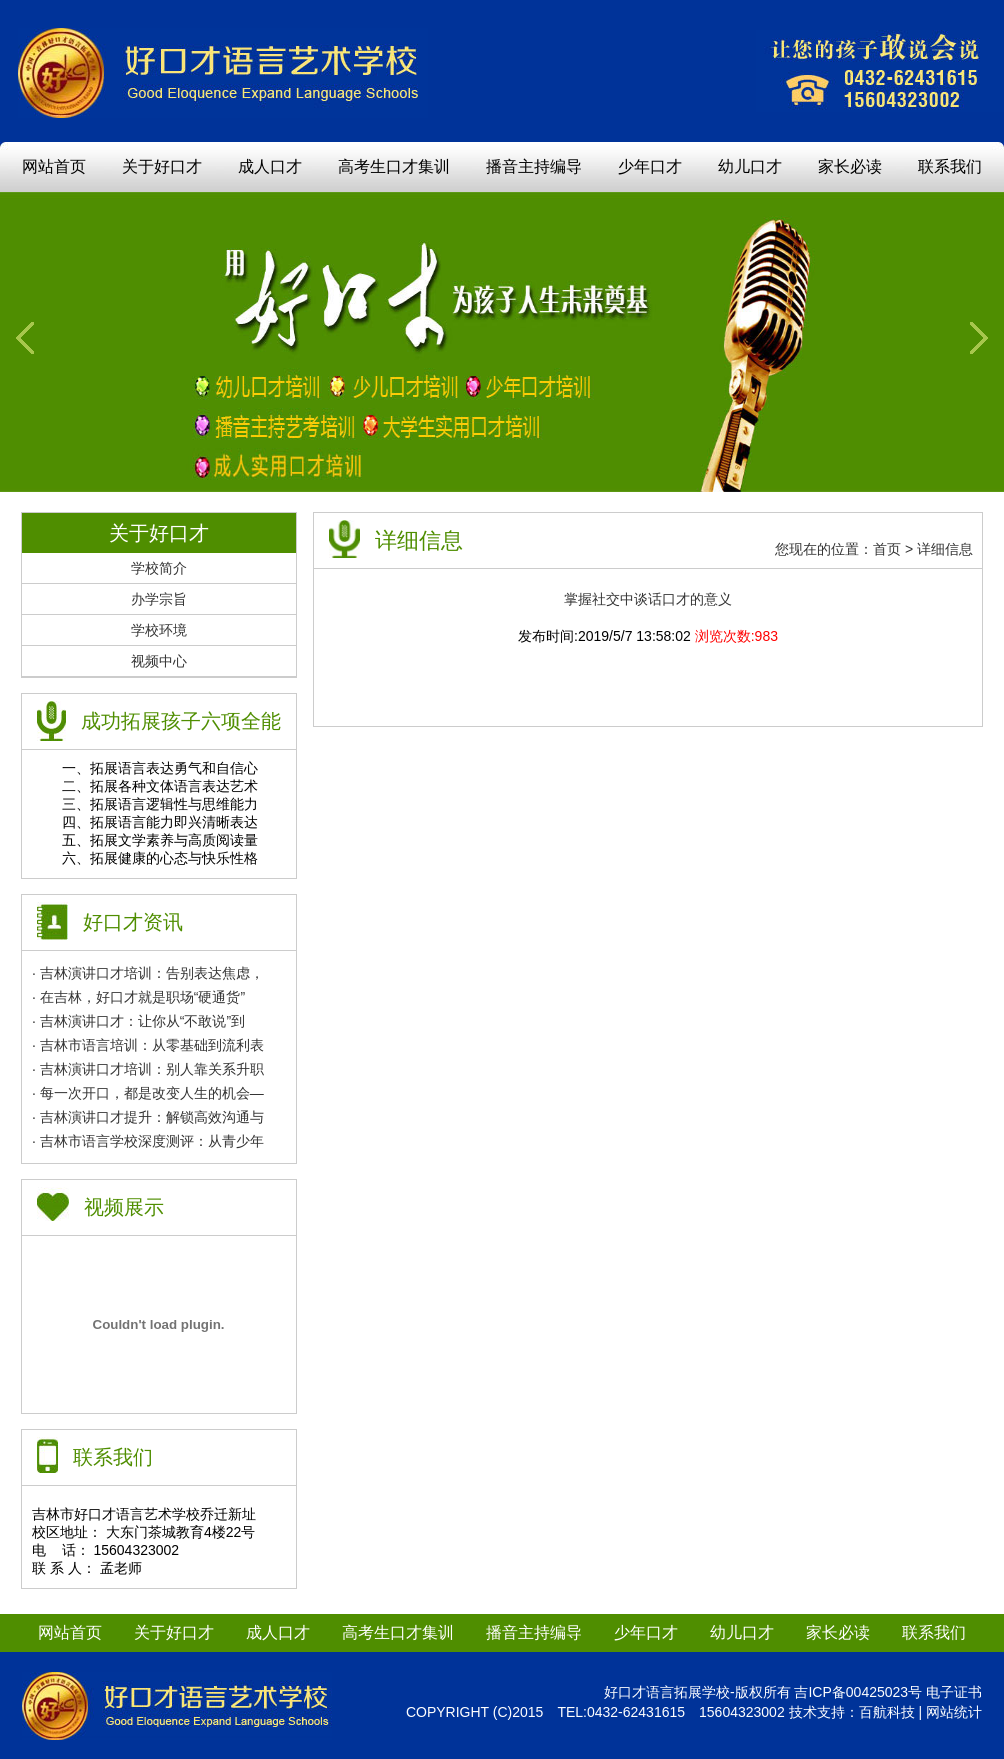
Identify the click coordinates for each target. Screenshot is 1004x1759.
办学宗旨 (159, 599)
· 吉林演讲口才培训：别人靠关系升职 (148, 1069)
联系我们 (950, 166)
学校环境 (159, 630)
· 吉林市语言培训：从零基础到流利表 (148, 1045)
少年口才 (650, 166)
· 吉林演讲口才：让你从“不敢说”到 (138, 1021)
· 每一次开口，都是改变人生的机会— (148, 1093)
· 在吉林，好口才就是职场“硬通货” (138, 997)
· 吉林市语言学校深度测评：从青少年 (148, 1141)
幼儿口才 (750, 166)
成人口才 (270, 166)
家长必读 (850, 166)
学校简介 (159, 568)
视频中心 (159, 661)
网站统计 (954, 1712)
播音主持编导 (534, 166)
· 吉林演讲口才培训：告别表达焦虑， (148, 973)
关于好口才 (162, 166)
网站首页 (54, 166)
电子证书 (954, 1692)
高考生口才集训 (394, 166)
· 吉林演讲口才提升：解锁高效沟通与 (148, 1117)
